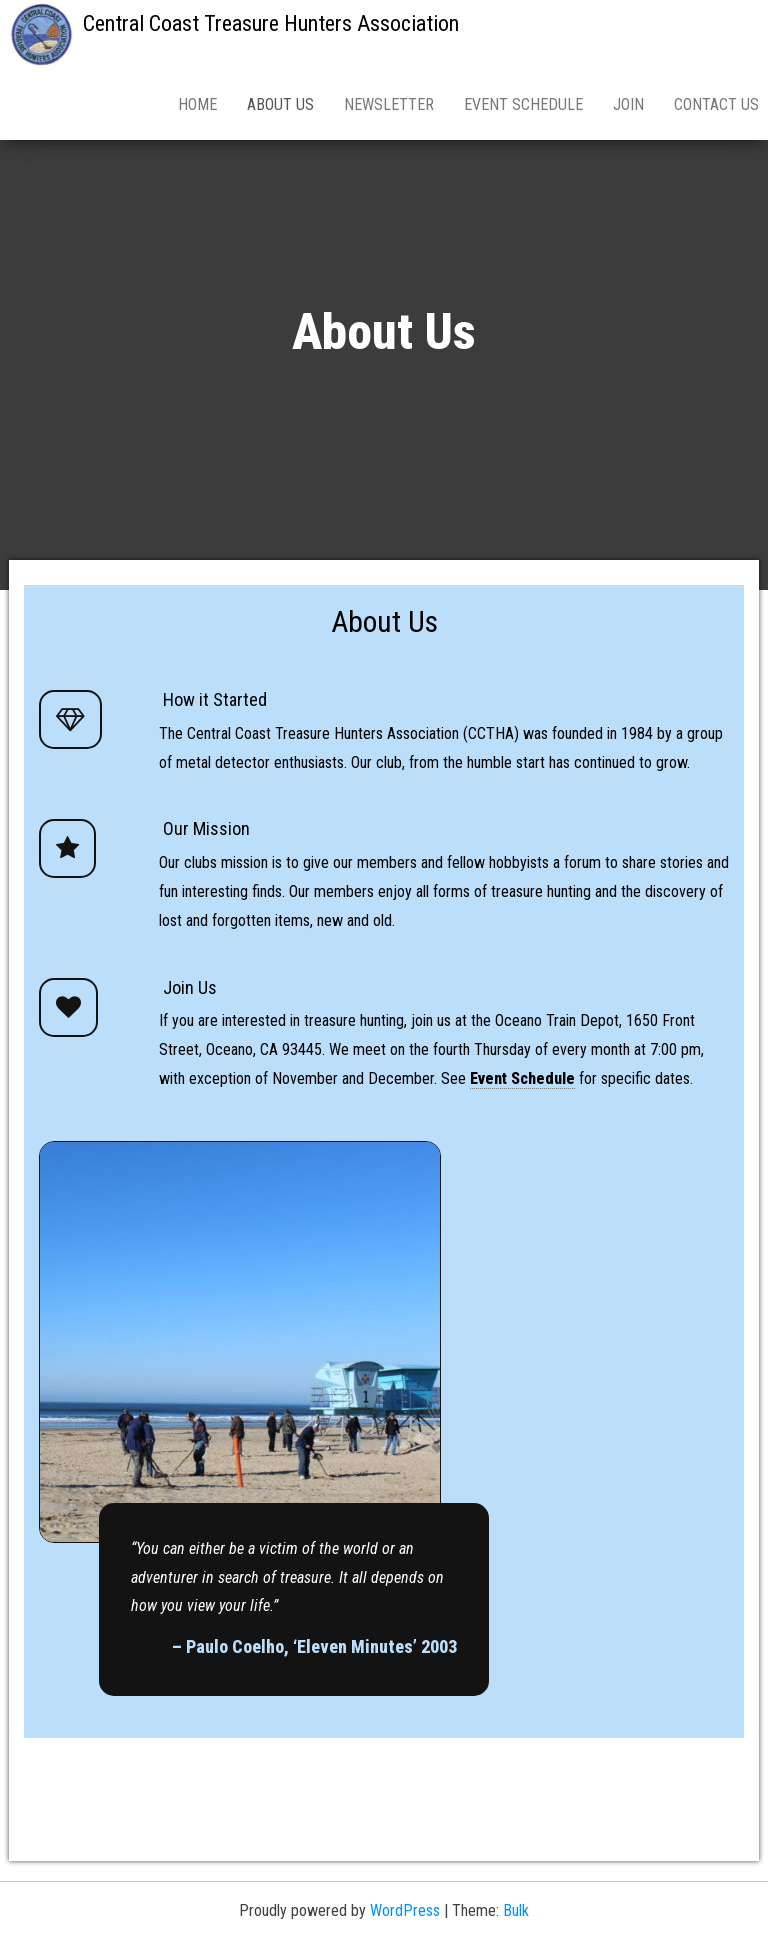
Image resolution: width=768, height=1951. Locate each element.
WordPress (405, 1910)
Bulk (516, 1910)
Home (197, 104)
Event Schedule (523, 104)
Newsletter (389, 104)
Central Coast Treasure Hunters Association (271, 23)
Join (628, 104)
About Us (280, 104)
